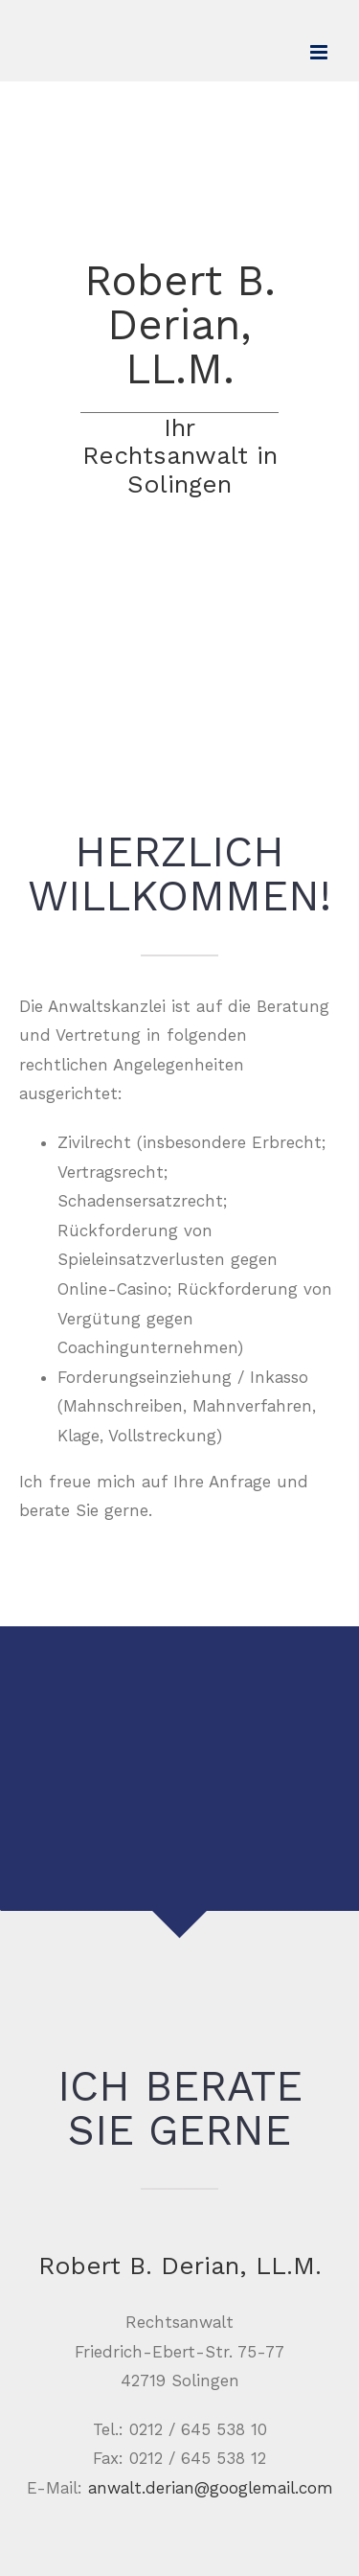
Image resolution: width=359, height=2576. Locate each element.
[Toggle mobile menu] (320, 52)
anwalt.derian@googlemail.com (210, 2487)
